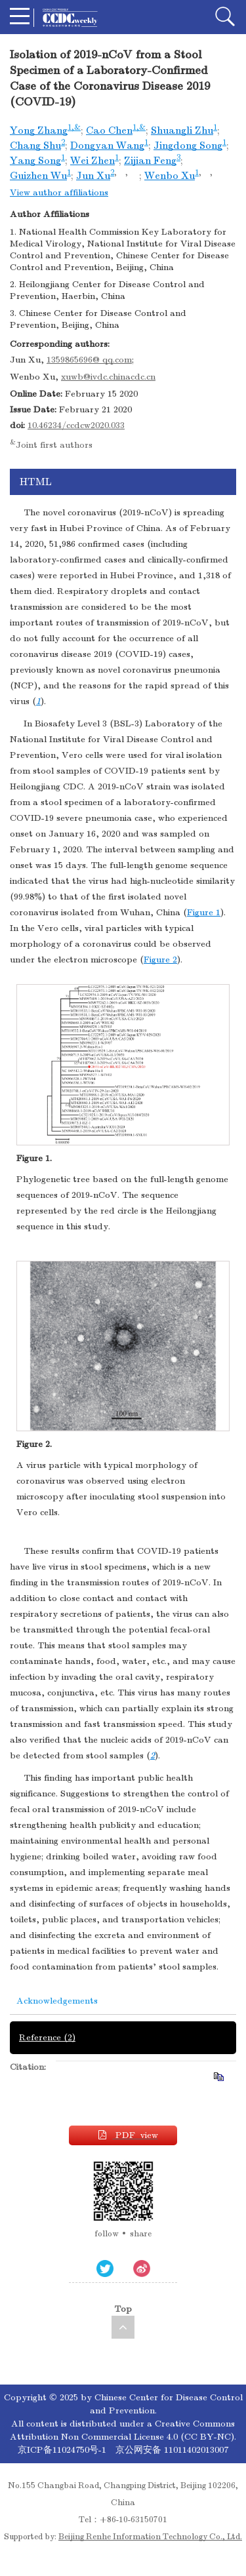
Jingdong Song (188, 145)
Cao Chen (109, 130)
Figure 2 (160, 959)
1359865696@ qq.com (89, 359)
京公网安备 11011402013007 (171, 2449)
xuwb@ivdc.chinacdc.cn (108, 376)
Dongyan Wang (107, 145)
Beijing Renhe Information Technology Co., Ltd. (150, 2536)
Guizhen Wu (38, 176)
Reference (47, 2037)
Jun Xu (93, 176)
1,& (74, 127)
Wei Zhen (92, 161)
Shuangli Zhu (182, 130)
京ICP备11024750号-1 (63, 2449)
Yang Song (35, 161)
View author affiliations (59, 192)
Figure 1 (203, 912)
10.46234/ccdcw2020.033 (76, 425)
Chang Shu (35, 145)
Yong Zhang (39, 130)
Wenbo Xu (169, 176)
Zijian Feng (150, 161)
